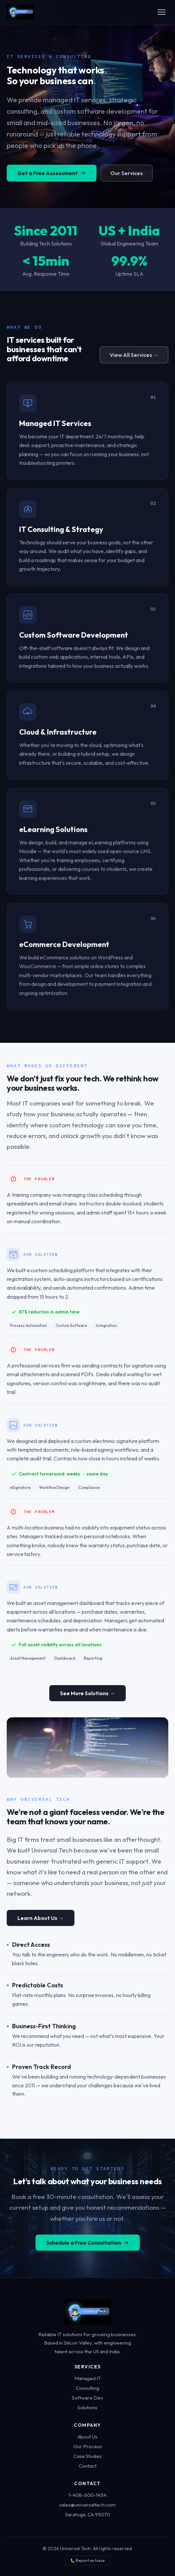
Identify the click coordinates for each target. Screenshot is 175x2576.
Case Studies (87, 2456)
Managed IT (87, 2378)
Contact (88, 2466)
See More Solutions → (87, 1698)
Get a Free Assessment (51, 182)
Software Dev (87, 2398)
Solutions (87, 2407)
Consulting (87, 2388)
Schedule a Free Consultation (87, 2254)
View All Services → (134, 358)
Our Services (126, 182)
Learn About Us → (40, 1929)
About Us (87, 2436)
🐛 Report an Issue (87, 2560)
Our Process (87, 2446)
